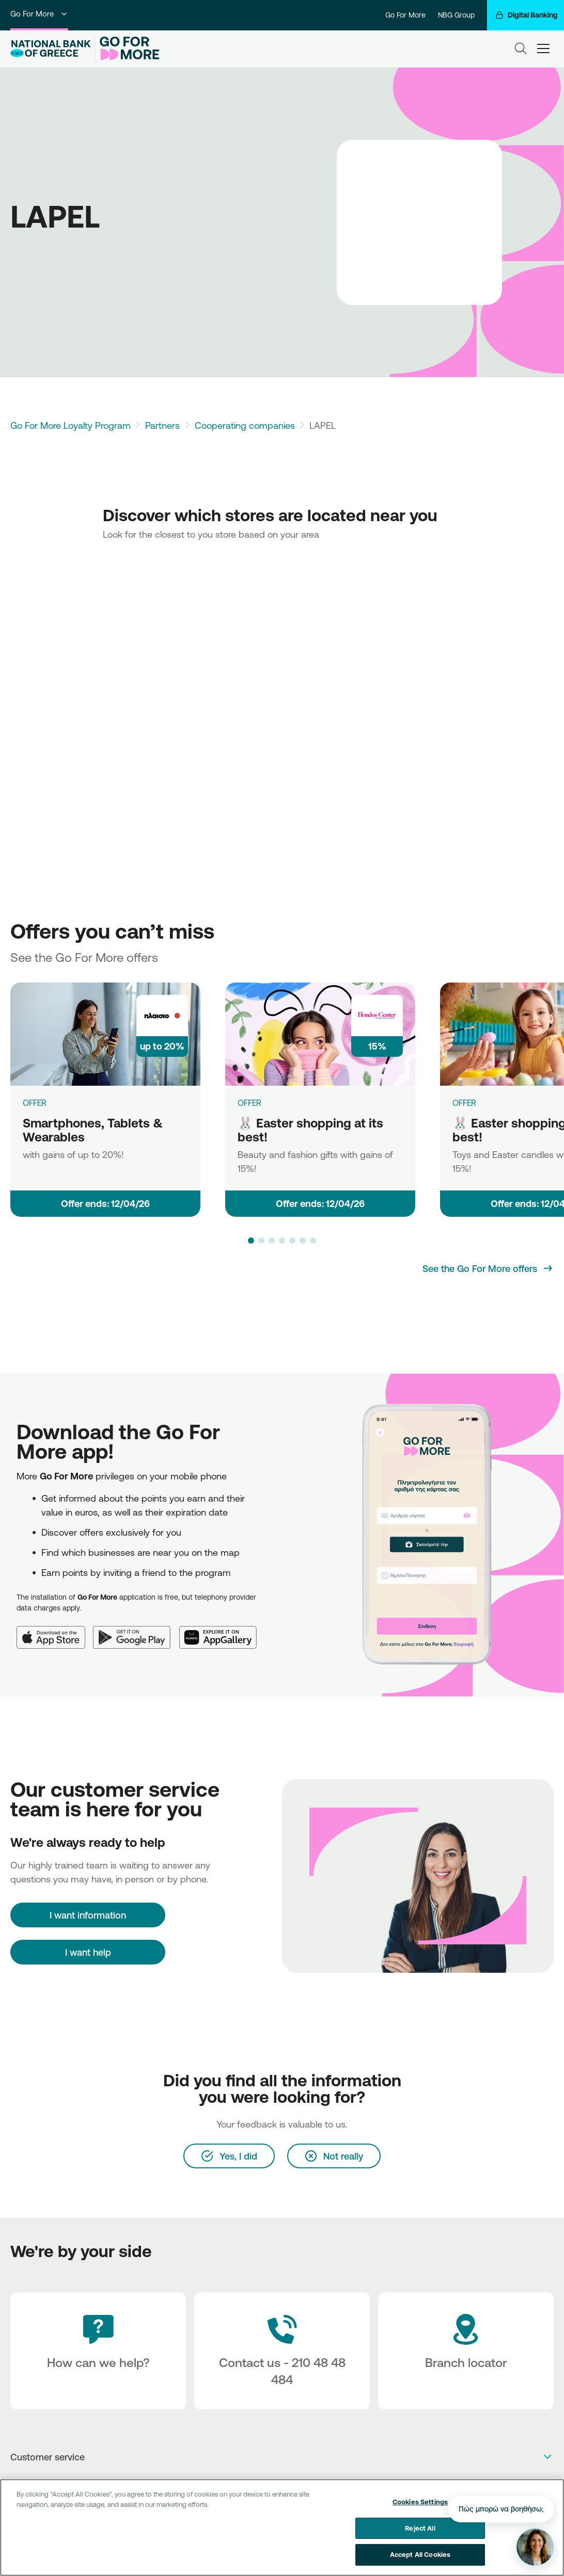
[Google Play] (136, 1631)
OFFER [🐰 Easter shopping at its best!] (249, 1102)
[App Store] (55, 1631)
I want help (88, 1952)
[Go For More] (127, 48)
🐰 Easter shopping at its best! (310, 1130)
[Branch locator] (466, 2350)
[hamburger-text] (543, 49)
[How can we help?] (98, 2350)
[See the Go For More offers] (488, 1268)
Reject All (420, 2528)
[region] (282, 2527)
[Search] (520, 48)
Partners (162, 425)
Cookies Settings (420, 2501)
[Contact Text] (282, 2350)
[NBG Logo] (50, 48)
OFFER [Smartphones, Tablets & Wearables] (34, 1102)
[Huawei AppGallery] (222, 1631)
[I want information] (87, 1915)
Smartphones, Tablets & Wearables (93, 1130)
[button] (251, 1240)
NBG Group (456, 15)
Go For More (39, 13)
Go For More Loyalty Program (70, 425)
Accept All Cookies (420, 2554)
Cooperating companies (245, 425)
